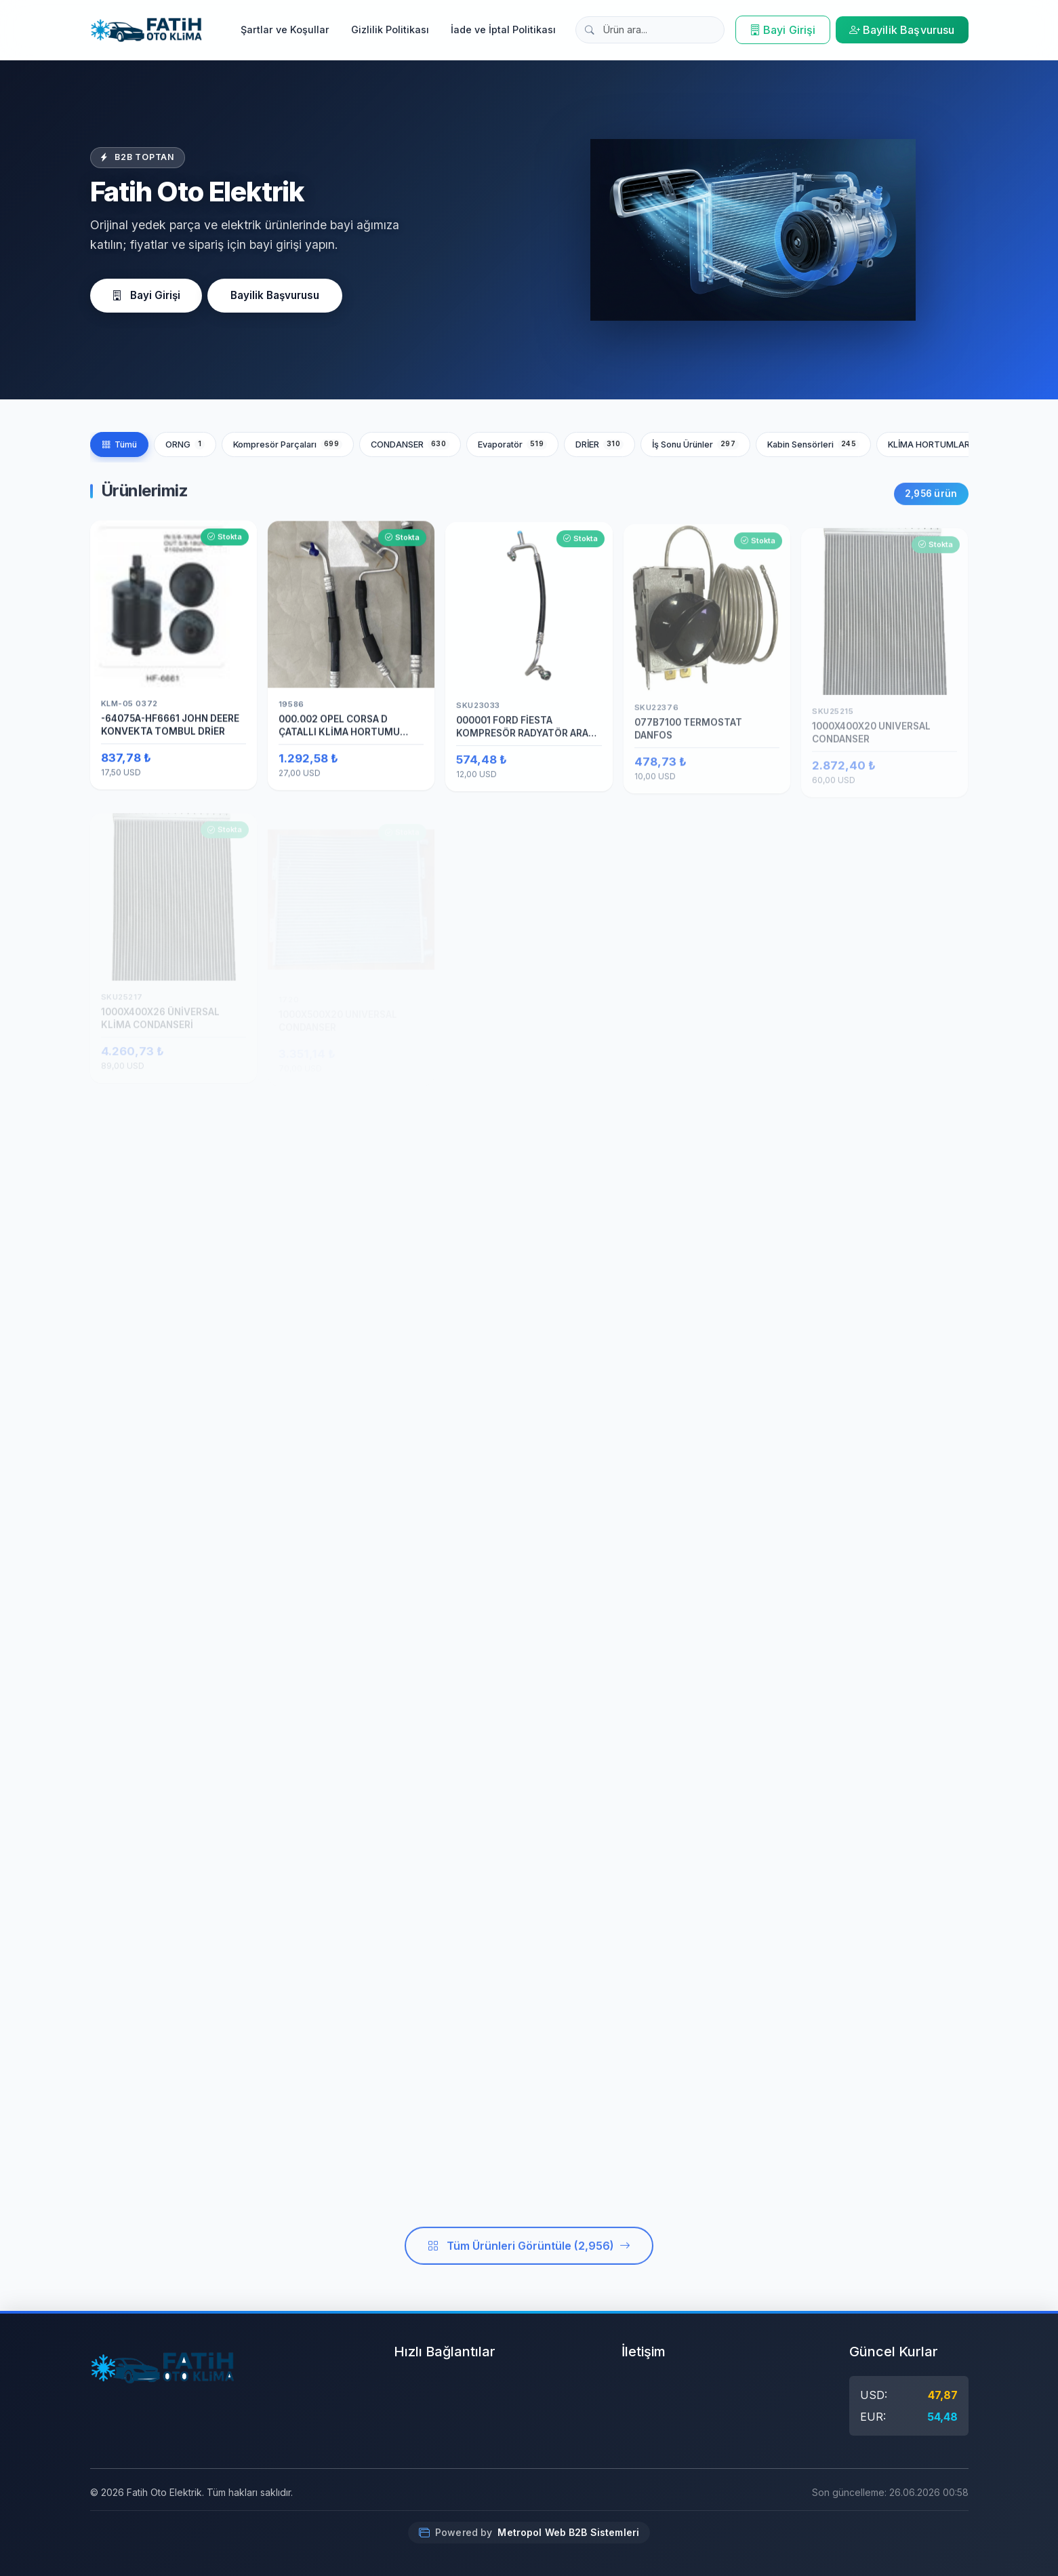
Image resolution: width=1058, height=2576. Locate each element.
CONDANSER (410, 444)
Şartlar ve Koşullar (285, 29)
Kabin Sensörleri (813, 444)
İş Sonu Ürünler (695, 444)
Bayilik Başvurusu (902, 30)
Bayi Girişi (783, 30)
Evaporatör (512, 444)
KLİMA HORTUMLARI (943, 444)
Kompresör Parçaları (287, 444)
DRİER (599, 444)
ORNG (185, 444)
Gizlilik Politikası (390, 29)
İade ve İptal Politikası (503, 29)
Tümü (119, 444)
